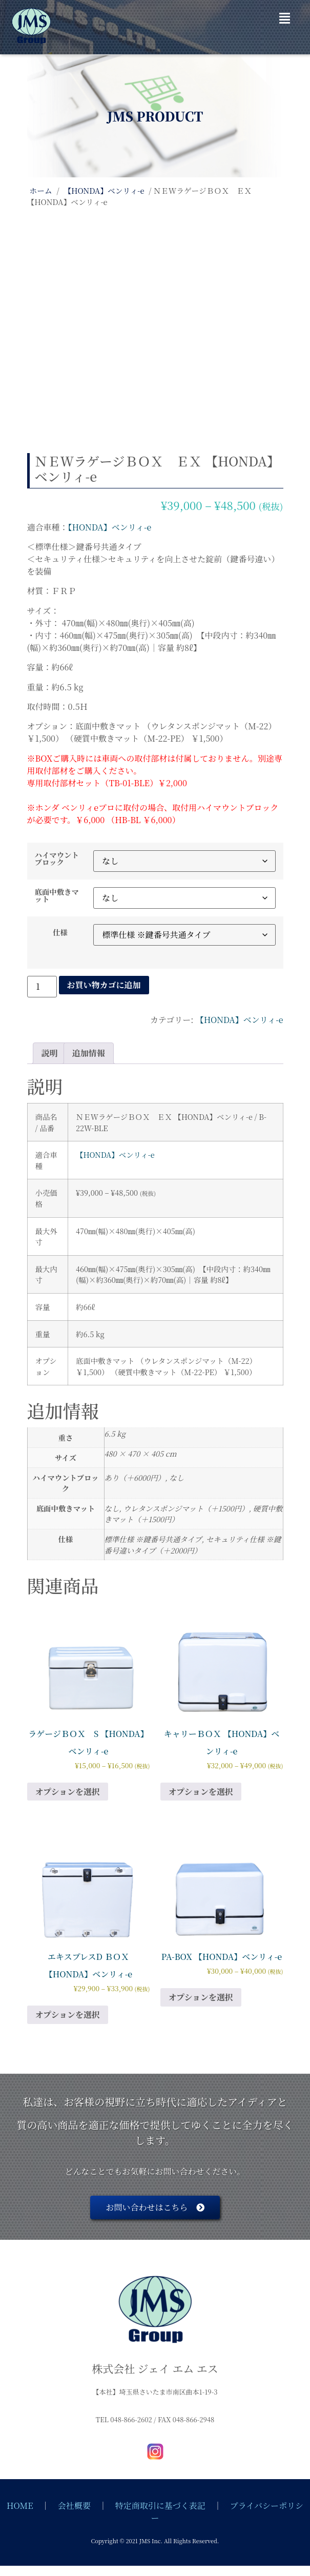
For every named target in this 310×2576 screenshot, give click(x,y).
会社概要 (74, 2505)
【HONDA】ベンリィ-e (104, 190)
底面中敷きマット (57, 895)
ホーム (41, 190)
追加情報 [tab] (88, 1053)
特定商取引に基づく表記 (160, 2505)
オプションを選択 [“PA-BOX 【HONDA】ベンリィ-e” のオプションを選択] (201, 1997)
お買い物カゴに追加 (104, 985)
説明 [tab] (50, 1053)
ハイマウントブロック (57, 858)
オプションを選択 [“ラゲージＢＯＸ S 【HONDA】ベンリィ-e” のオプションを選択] (67, 1791)
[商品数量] (42, 986)
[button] (285, 18)
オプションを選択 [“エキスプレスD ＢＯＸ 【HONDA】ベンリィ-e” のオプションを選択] (67, 2014)
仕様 (60, 932)
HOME (20, 2505)
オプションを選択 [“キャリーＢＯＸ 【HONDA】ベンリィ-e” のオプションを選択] (201, 1791)
